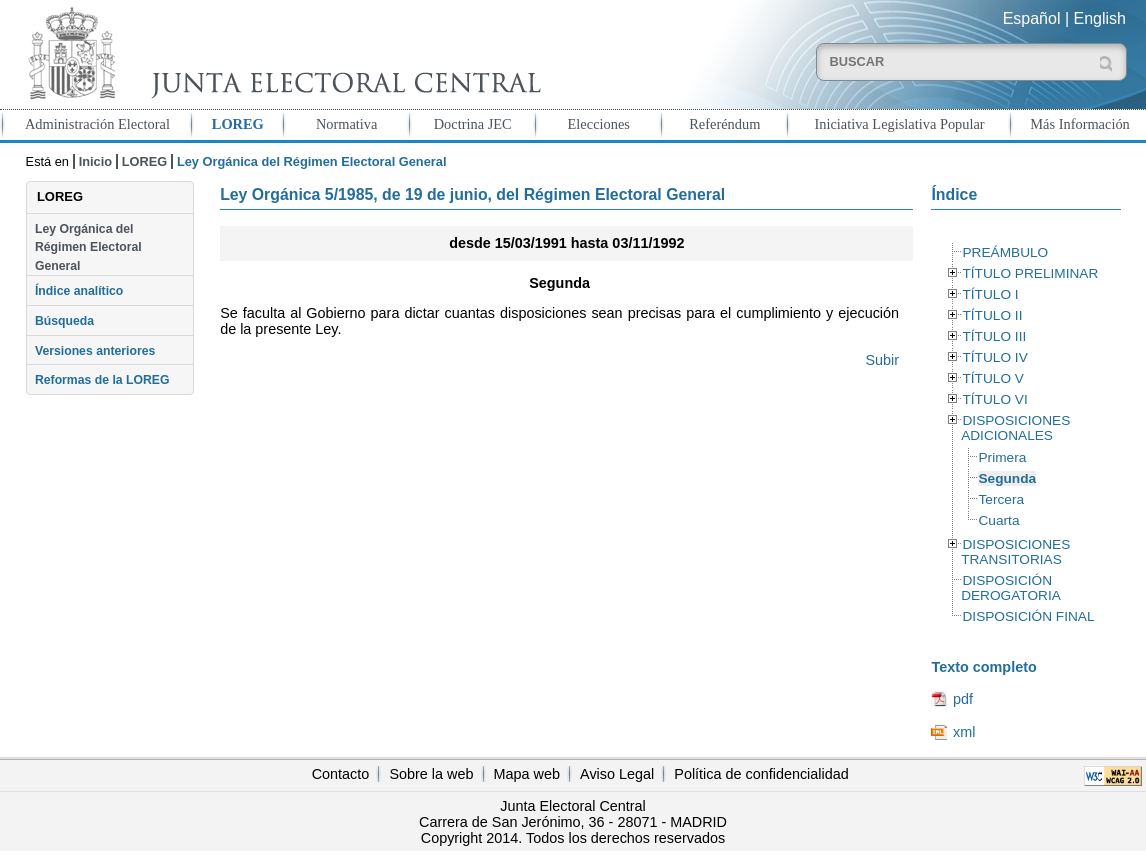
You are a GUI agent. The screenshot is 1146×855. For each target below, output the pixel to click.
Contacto (341, 774)
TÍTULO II (992, 315)
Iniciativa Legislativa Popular (899, 124)
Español (1032, 18)
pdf (963, 699)
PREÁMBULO (1005, 252)
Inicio (95, 161)
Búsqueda (64, 321)
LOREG (238, 124)
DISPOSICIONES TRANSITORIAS (1015, 552)
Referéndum (724, 124)
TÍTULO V (992, 378)
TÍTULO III (994, 336)
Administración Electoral (97, 124)
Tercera (1001, 499)
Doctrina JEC (473, 124)
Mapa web (527, 774)
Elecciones (599, 124)
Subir (882, 360)
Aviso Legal (617, 774)
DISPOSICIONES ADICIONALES (1015, 428)
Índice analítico (79, 291)
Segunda (1007, 478)
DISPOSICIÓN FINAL (1028, 616)
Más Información (1080, 124)
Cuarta (998, 520)
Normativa (347, 124)
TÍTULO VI (994, 399)
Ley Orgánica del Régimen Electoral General (88, 247)
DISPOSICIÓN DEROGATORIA (1011, 588)
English (1100, 18)
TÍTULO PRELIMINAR (1030, 273)
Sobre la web (431, 774)
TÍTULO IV (994, 357)
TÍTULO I (990, 294)
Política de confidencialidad (761, 774)
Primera (1002, 457)
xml (964, 732)
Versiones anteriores (95, 351)
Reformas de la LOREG (102, 380)
